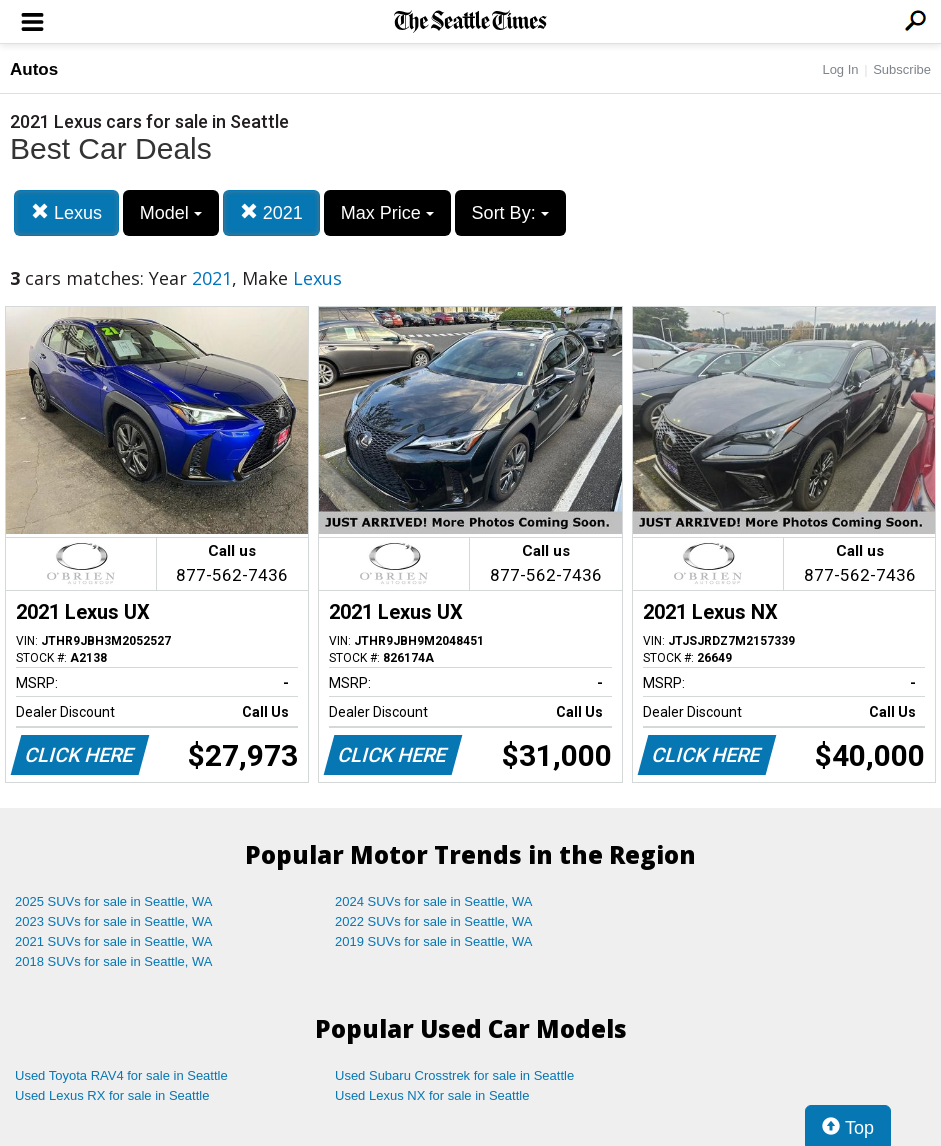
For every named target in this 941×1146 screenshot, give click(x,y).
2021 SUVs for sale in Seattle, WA (114, 941)
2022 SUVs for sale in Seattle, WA (434, 921)
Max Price (387, 213)
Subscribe (902, 69)
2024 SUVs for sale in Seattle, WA (434, 901)
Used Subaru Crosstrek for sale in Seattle (454, 1075)
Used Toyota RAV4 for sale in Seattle (121, 1075)
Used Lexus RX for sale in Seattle (112, 1095)
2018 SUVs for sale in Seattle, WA (114, 961)
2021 (271, 212)
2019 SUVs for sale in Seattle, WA (434, 941)
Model (171, 213)
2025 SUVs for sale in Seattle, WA (114, 901)
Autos (34, 69)
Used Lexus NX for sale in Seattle (432, 1095)
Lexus (66, 212)
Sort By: (510, 213)
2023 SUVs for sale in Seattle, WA (114, 921)
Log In (840, 69)
